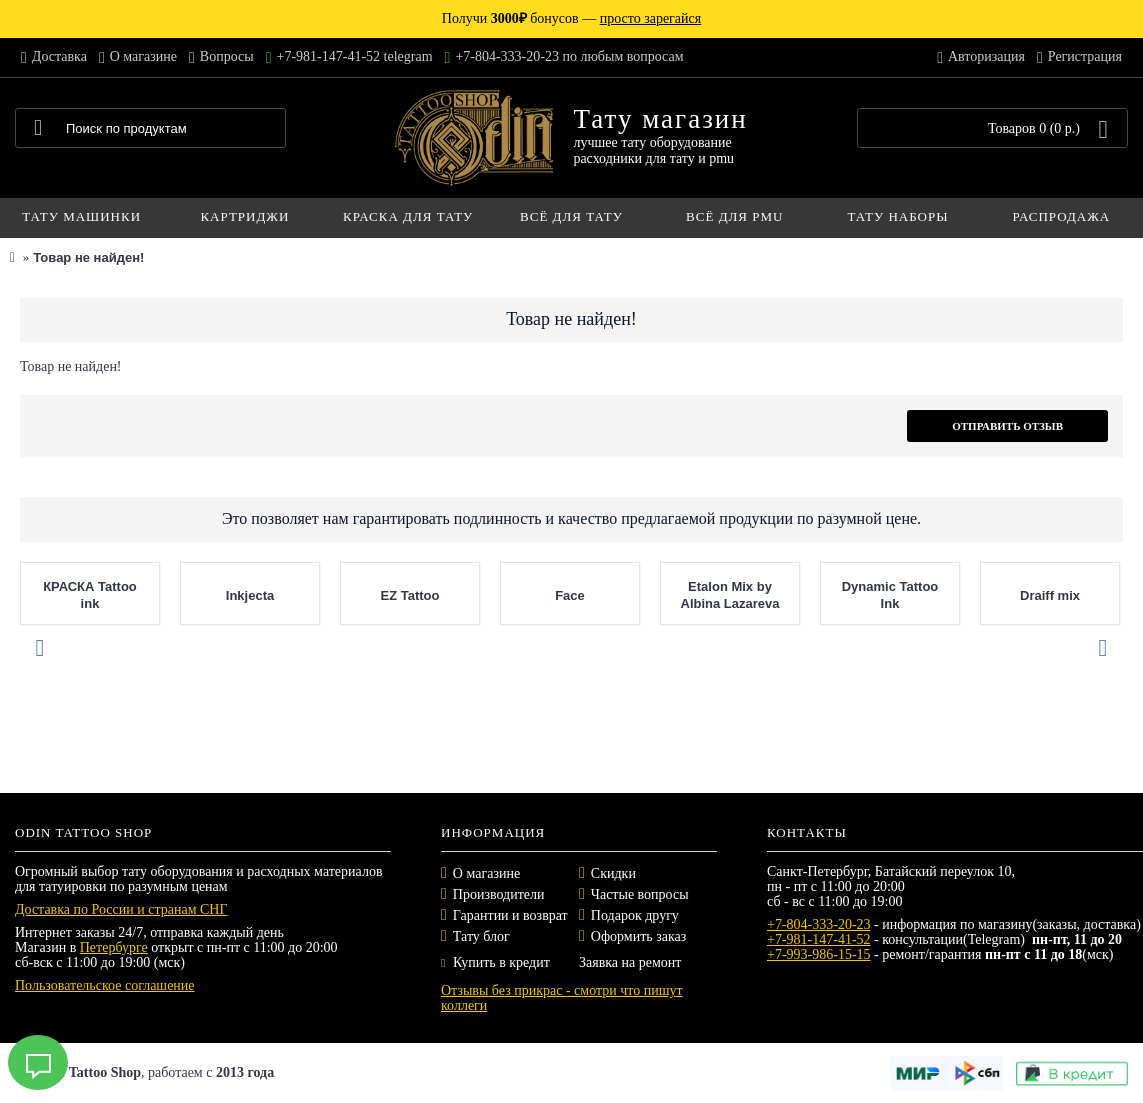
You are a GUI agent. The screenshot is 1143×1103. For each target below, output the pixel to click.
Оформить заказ (638, 936)
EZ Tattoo (410, 595)
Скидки (613, 873)
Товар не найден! (88, 257)
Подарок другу (635, 915)
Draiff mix (1050, 595)
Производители (499, 894)
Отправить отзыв (1007, 426)
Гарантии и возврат (510, 915)
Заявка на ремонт (630, 962)
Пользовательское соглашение (105, 985)
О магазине (486, 873)
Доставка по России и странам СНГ (121, 909)
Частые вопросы (640, 894)
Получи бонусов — (571, 18)
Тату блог (481, 936)
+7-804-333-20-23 (819, 924)
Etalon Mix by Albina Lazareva (730, 595)
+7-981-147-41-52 (819, 939)
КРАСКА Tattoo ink (90, 595)
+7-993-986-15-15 (819, 954)
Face (570, 595)
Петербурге (114, 947)
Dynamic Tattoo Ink (890, 595)
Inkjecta (250, 595)
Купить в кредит (495, 962)
